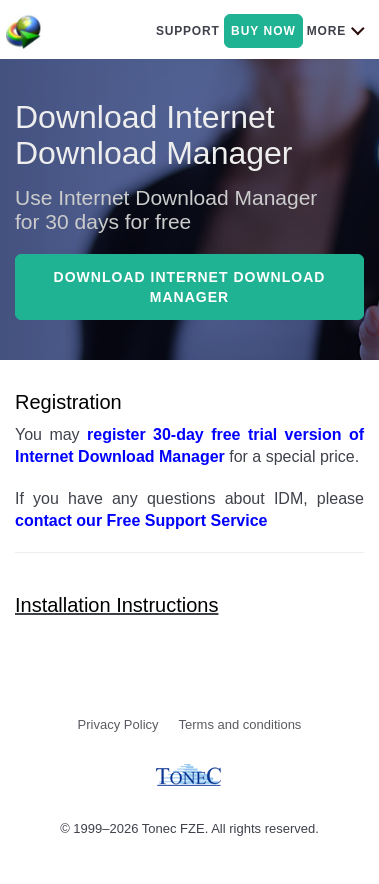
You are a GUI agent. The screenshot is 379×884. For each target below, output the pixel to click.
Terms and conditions (240, 724)
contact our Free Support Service (141, 520)
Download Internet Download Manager (190, 287)
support (188, 31)
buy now (263, 31)
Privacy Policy (118, 724)
